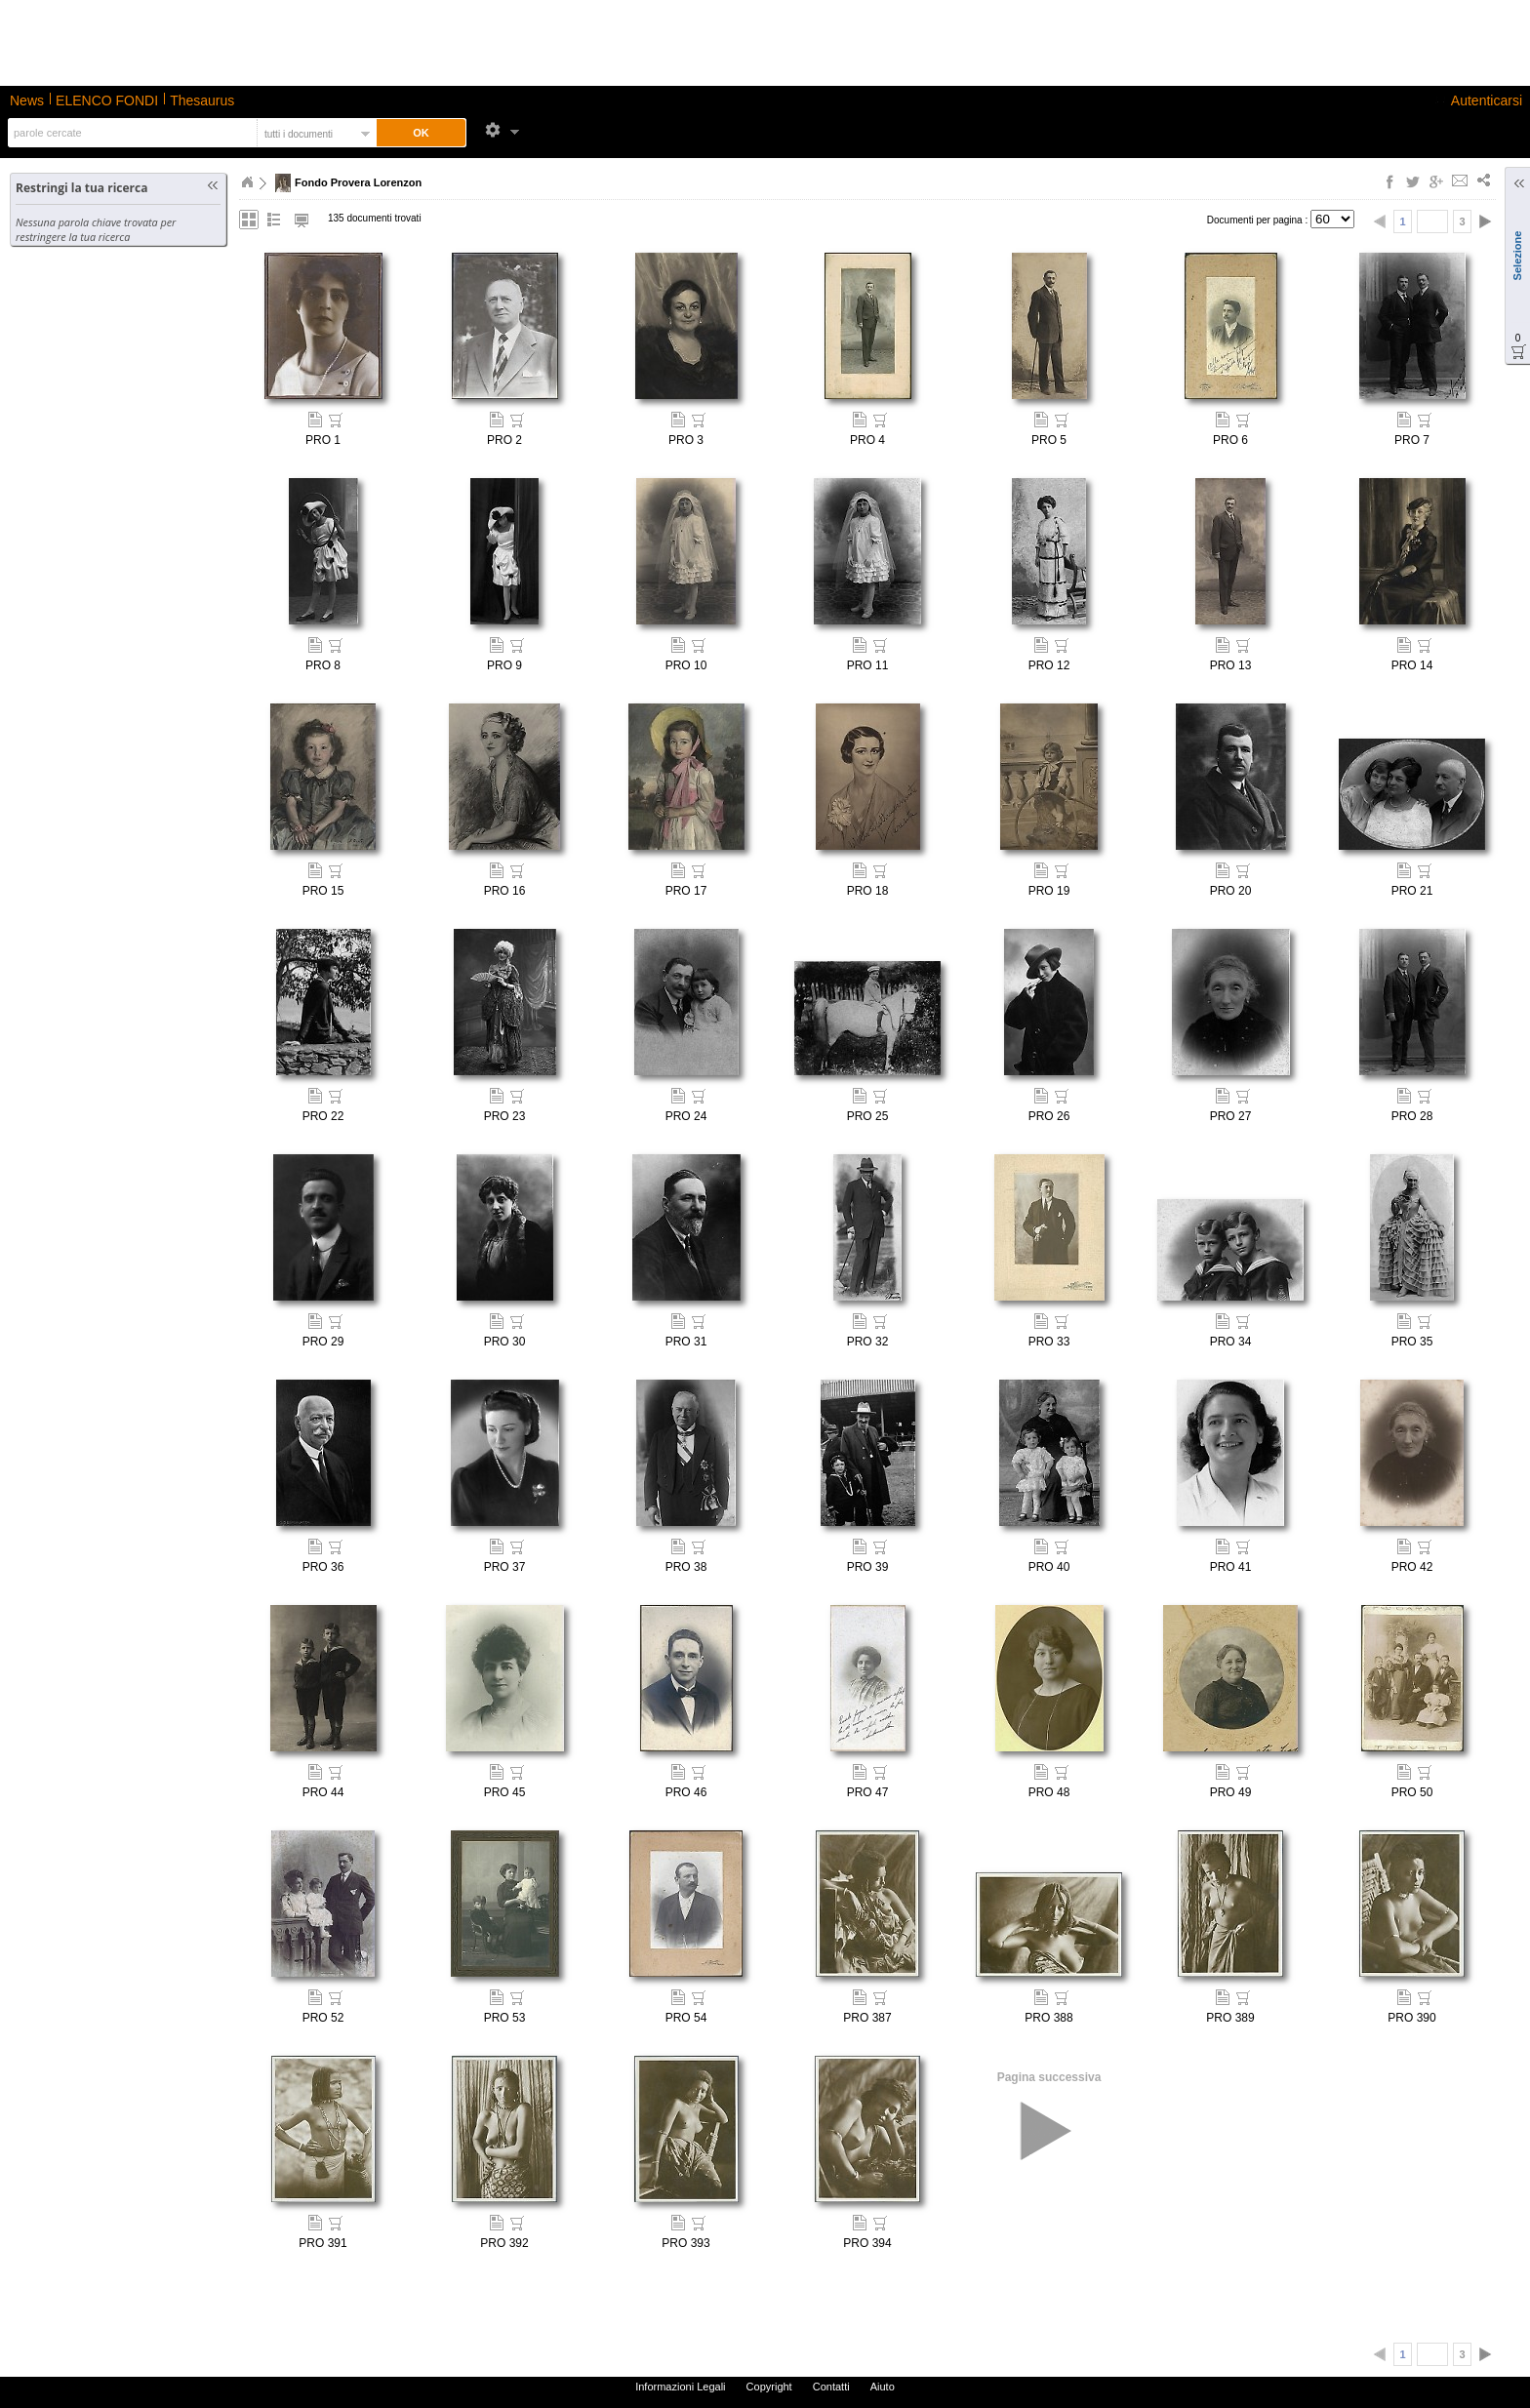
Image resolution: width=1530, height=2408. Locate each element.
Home (247, 182)
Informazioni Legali (680, 2386)
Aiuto (882, 2386)
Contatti (831, 2386)
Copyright (769, 2386)
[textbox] (130, 132)
